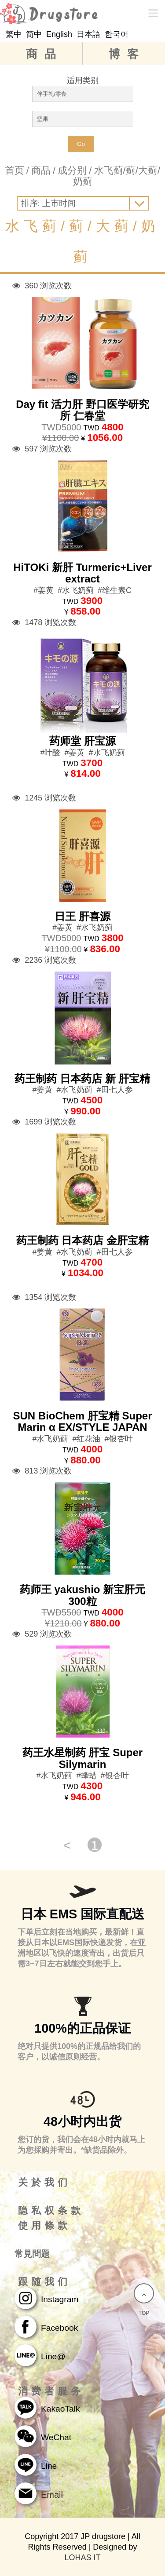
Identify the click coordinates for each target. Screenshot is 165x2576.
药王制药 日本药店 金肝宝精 (82, 1240)
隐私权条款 (51, 2210)
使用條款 (44, 2225)
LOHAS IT (82, 2557)
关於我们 (44, 2182)
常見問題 (32, 2254)
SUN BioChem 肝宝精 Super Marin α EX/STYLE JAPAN (82, 1421)
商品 (44, 54)
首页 (14, 170)
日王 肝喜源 (82, 916)
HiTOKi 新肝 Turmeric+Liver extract (82, 573)
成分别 (72, 170)
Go (81, 144)
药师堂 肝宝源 (82, 741)
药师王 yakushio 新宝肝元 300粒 (82, 1595)
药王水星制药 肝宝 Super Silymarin (82, 1758)
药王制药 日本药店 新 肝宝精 (82, 1078)
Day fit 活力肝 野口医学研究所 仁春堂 (82, 410)
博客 (127, 54)
